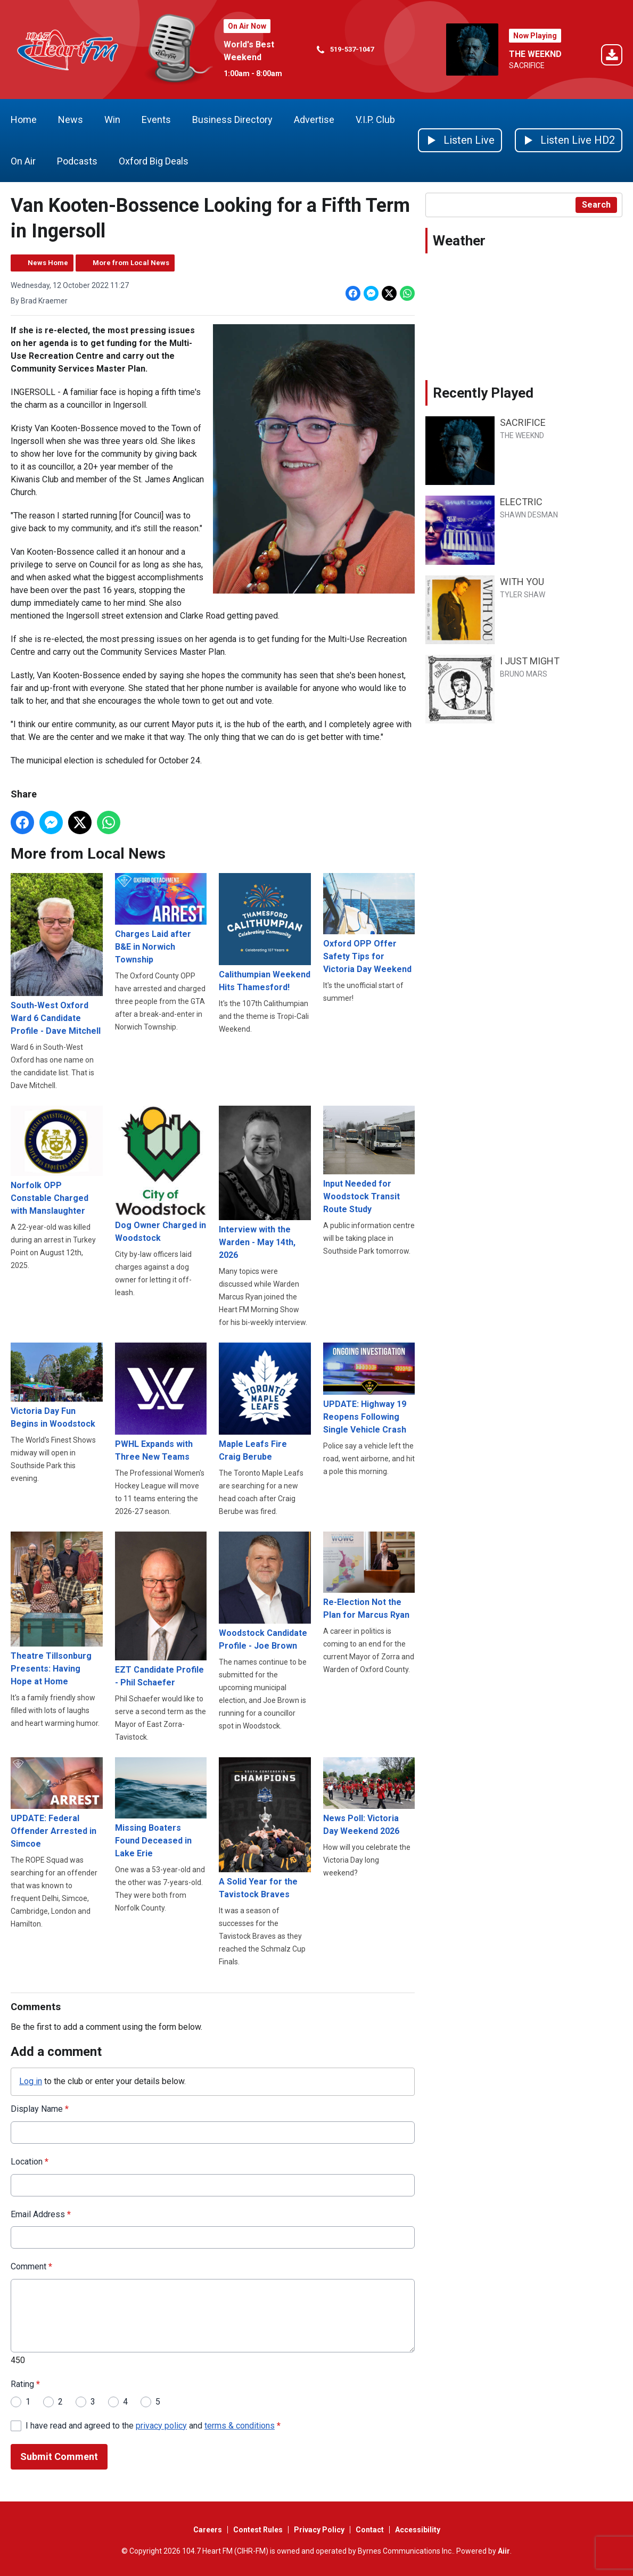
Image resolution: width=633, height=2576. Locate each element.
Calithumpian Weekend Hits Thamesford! (265, 932)
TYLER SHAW (522, 594)
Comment (31, 2266)
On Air (23, 161)
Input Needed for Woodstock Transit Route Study (369, 1159)
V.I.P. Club (375, 119)
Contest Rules (258, 2529)
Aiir (504, 2551)
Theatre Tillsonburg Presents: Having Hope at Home (57, 1609)
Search (596, 205)
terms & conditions (239, 2425)
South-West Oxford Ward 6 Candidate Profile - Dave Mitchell (57, 954)
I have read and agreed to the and (153, 2425)
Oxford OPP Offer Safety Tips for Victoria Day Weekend (369, 923)
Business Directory (232, 119)
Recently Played (483, 393)
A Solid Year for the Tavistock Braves (265, 1828)
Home (24, 119)
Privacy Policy (319, 2529)
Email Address (41, 2214)
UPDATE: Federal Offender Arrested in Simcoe (57, 1803)
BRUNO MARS (523, 674)
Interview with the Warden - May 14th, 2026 (265, 1182)
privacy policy (161, 2425)
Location (29, 2162)
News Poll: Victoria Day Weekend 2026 (369, 1796)
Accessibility (417, 2529)
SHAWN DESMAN (529, 515)
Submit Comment (59, 2456)
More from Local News (131, 263)
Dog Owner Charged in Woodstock (161, 1174)
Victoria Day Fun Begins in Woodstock (57, 1386)
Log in (30, 2081)
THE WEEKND (535, 54)
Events (156, 119)
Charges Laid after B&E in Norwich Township (161, 919)
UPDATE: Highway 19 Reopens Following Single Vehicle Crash (369, 1388)
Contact (370, 2529)
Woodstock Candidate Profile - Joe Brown (265, 1591)
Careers (207, 2529)
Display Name (40, 2109)
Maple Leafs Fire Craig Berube (265, 1402)
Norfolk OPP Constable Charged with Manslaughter (57, 1160)
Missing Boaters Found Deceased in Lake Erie (161, 1807)
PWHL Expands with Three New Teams (161, 1402)
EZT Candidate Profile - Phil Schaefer (161, 1610)
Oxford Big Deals (153, 161)
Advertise (314, 119)
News (70, 119)
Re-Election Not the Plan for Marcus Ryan (369, 1576)
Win (112, 119)
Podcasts (77, 161)
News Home (48, 263)
